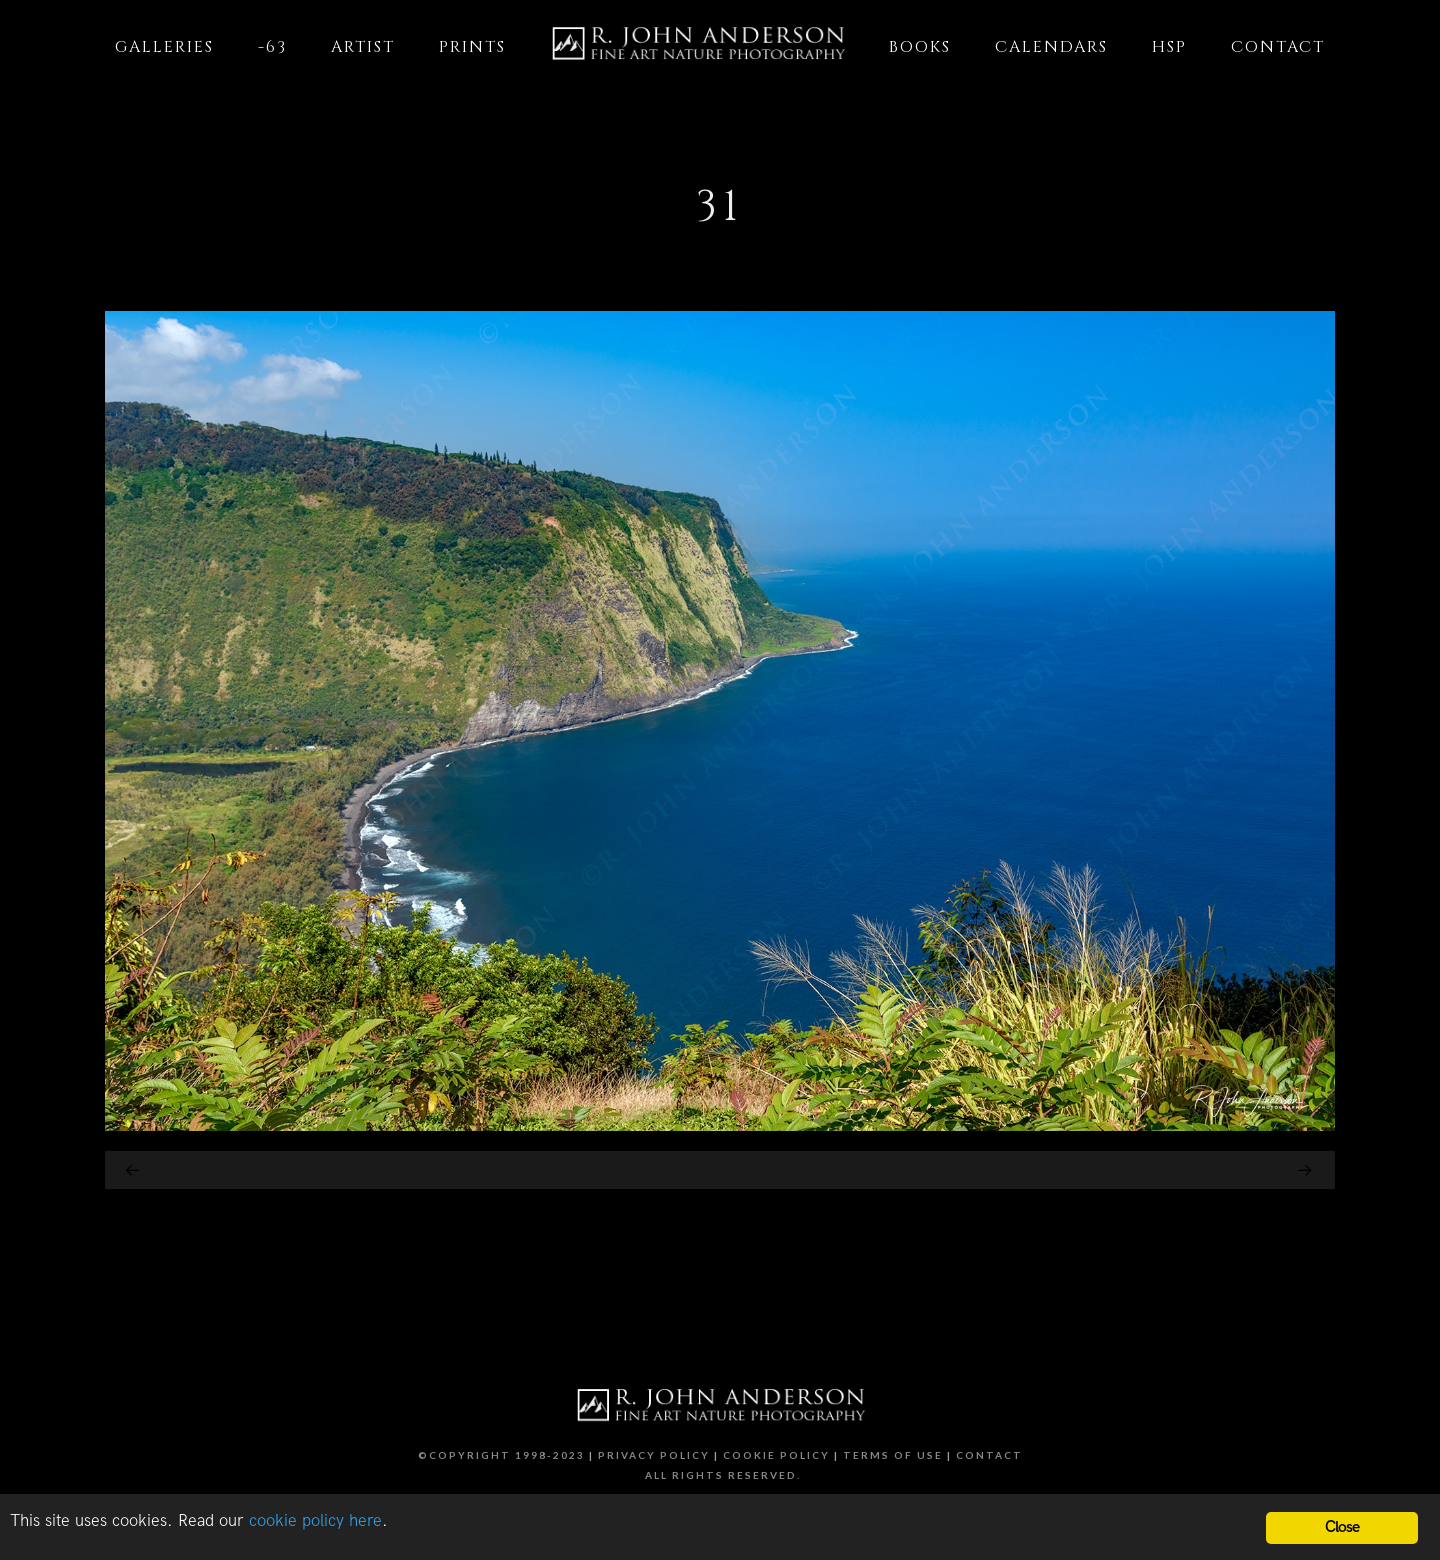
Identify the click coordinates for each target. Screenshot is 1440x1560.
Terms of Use (893, 1455)
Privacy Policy (654, 1455)
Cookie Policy (776, 1455)
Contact (989, 1455)
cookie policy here (315, 1521)
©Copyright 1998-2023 (501, 1455)
